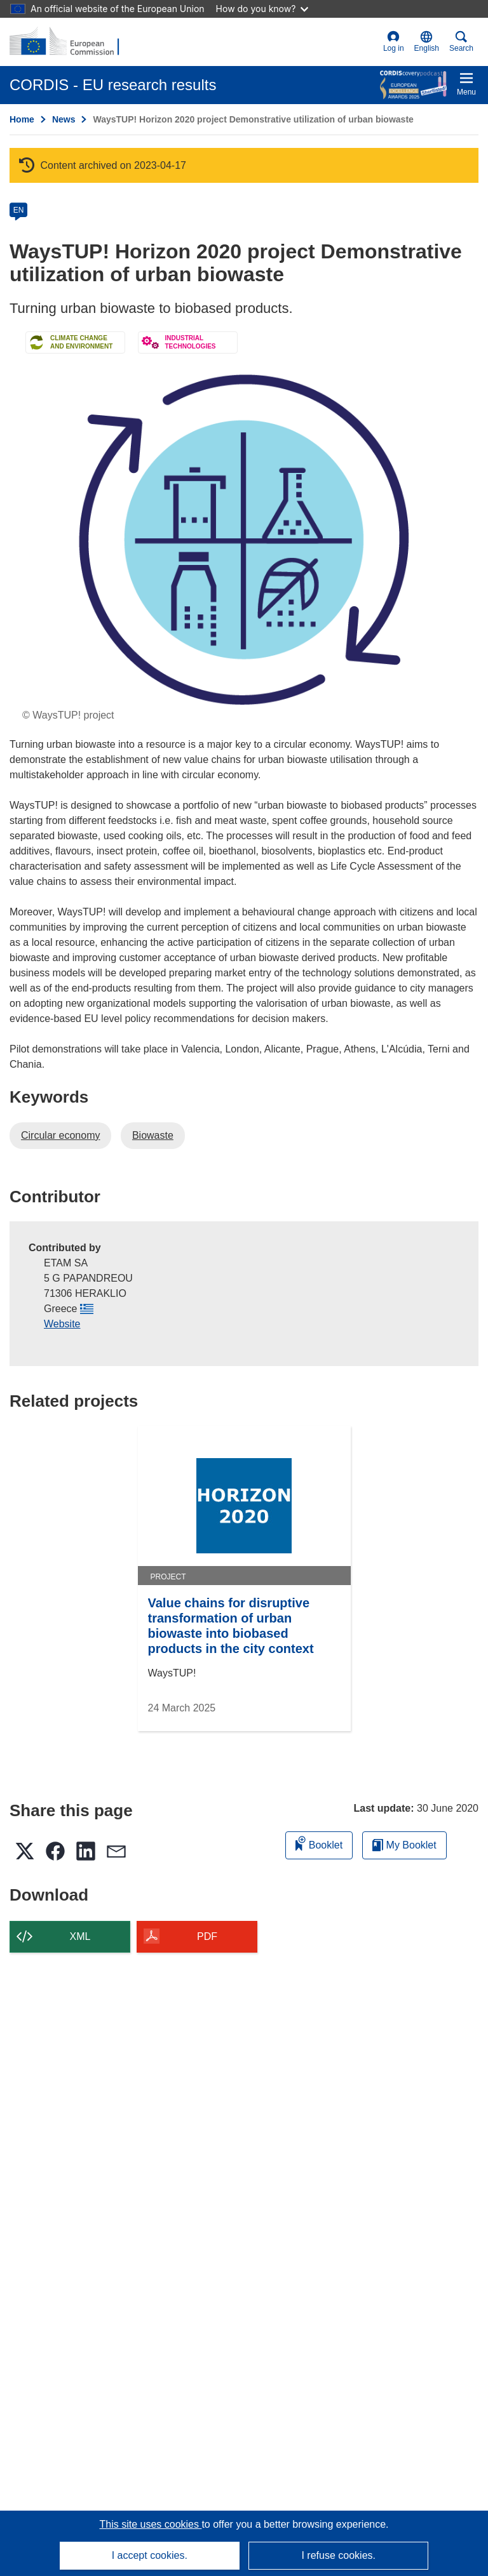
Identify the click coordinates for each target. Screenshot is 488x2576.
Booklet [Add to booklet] (318, 1843)
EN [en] (18, 210)
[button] (426, 41)
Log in (393, 41)
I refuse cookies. (338, 2555)
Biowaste (152, 1135)
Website (62, 1323)
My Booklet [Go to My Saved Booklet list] (404, 1845)
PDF (207, 1936)
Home (22, 119)
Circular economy (60, 1135)
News (64, 119)
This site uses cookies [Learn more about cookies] (150, 2524)
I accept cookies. (149, 2555)
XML (80, 1936)
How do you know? (262, 8)
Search (461, 41)
